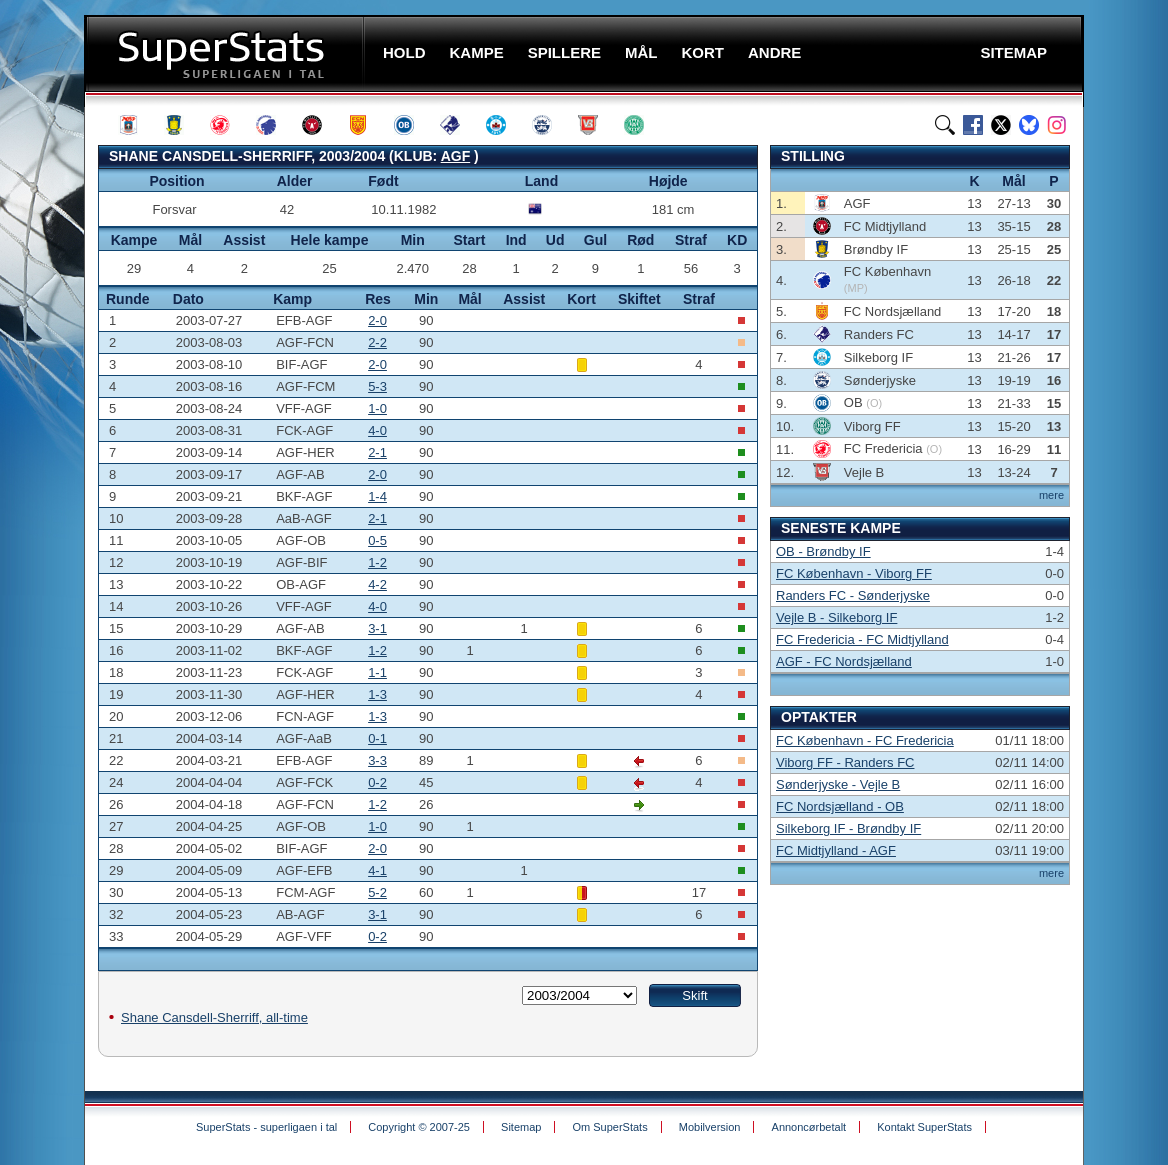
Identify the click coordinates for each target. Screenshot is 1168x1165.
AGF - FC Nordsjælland (844, 661)
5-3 (377, 386)
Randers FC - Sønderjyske (853, 595)
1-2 (377, 562)
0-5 (377, 540)
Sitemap (521, 1127)
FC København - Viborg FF (854, 573)
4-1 (377, 870)
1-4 (377, 496)
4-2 (377, 584)
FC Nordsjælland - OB (840, 806)
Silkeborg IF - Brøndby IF (848, 828)
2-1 (377, 452)
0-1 (377, 738)
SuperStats (226, 53)
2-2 (377, 342)
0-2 (377, 782)
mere (1051, 495)
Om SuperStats (609, 1127)
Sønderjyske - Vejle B (838, 784)
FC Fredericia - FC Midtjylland (862, 639)
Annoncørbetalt (809, 1127)
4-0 (377, 430)
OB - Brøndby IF (823, 551)
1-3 (377, 694)
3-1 (377, 628)
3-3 (377, 760)
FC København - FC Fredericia (865, 740)
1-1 (377, 672)
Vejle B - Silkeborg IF (836, 617)
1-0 (377, 408)
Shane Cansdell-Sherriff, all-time (214, 1017)
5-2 (377, 892)
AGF (456, 156)
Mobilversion (710, 1127)
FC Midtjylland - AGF (836, 850)
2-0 (377, 320)
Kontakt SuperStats (924, 1127)
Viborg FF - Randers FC (845, 762)
